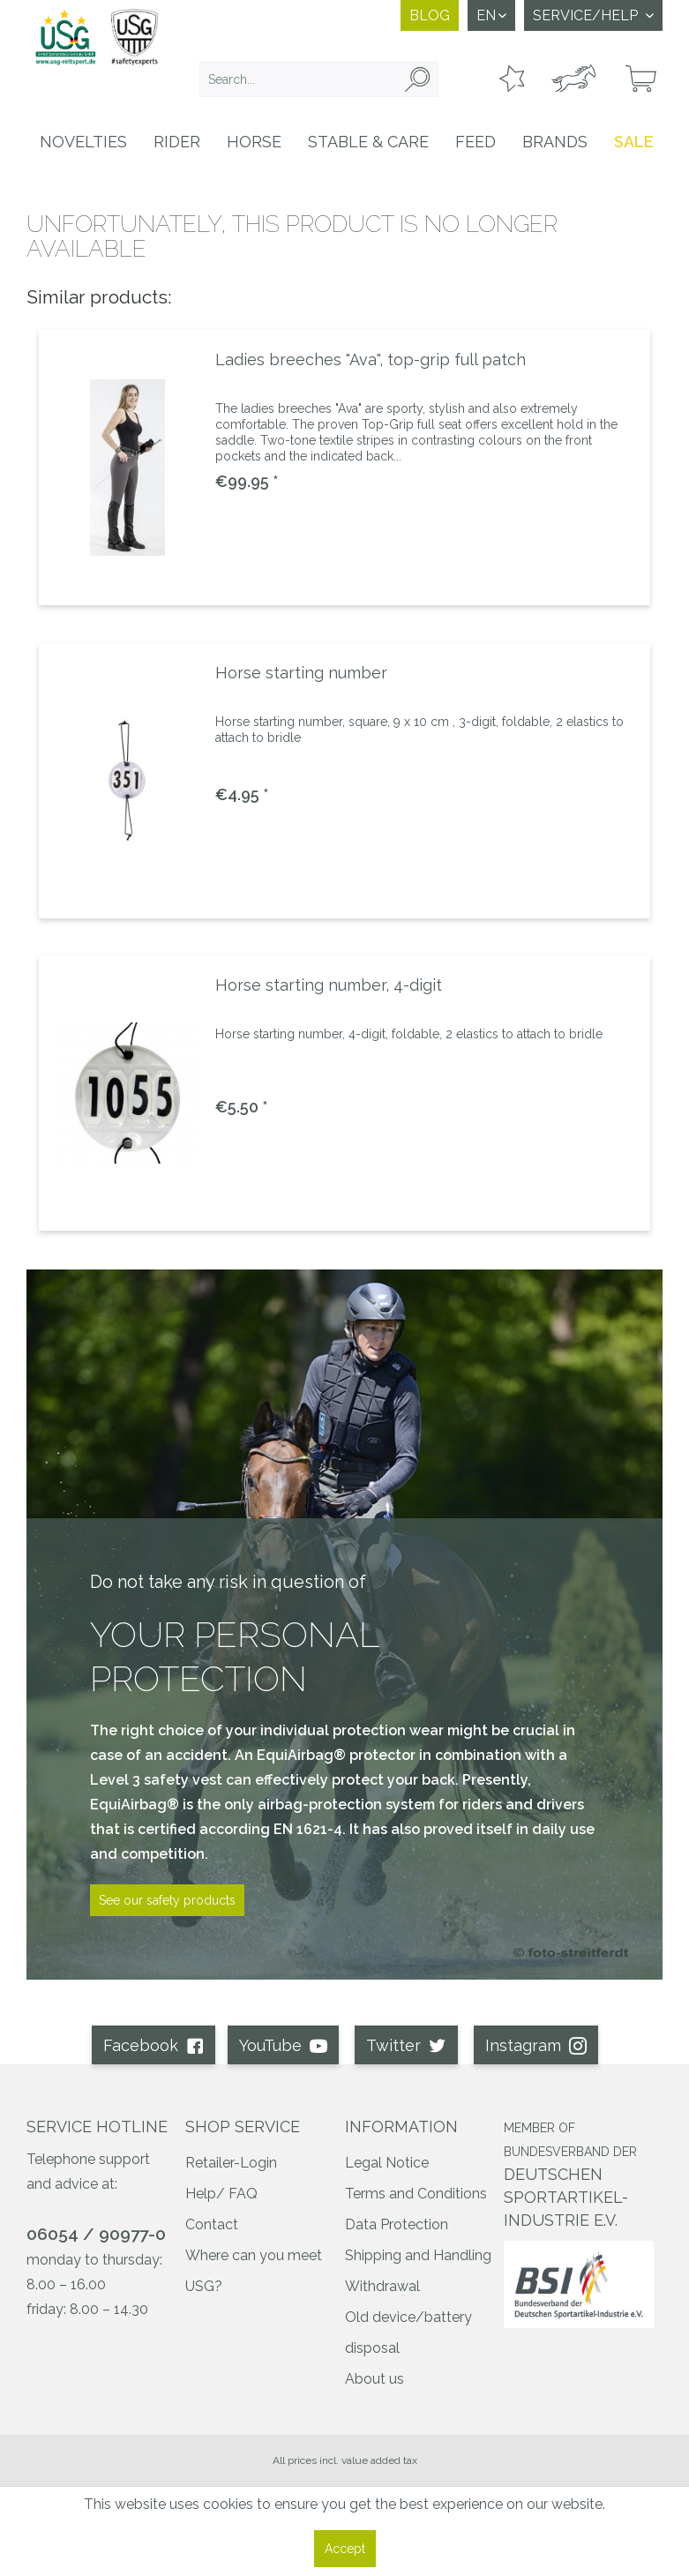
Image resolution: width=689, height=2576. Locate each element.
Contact (211, 2224)
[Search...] (318, 79)
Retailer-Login (231, 2162)
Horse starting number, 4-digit (328, 985)
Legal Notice (387, 2162)
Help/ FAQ (221, 2193)
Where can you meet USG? (253, 2271)
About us (374, 2378)
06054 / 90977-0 (96, 2233)
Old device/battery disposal (408, 2332)
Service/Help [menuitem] (587, 15)
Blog (429, 15)
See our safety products (167, 1900)
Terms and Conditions (416, 2193)
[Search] (417, 79)
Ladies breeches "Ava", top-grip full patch (370, 359)
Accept (345, 2549)
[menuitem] (318, 79)
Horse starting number (301, 672)
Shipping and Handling (418, 2255)
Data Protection (396, 2224)
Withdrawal (382, 2286)
